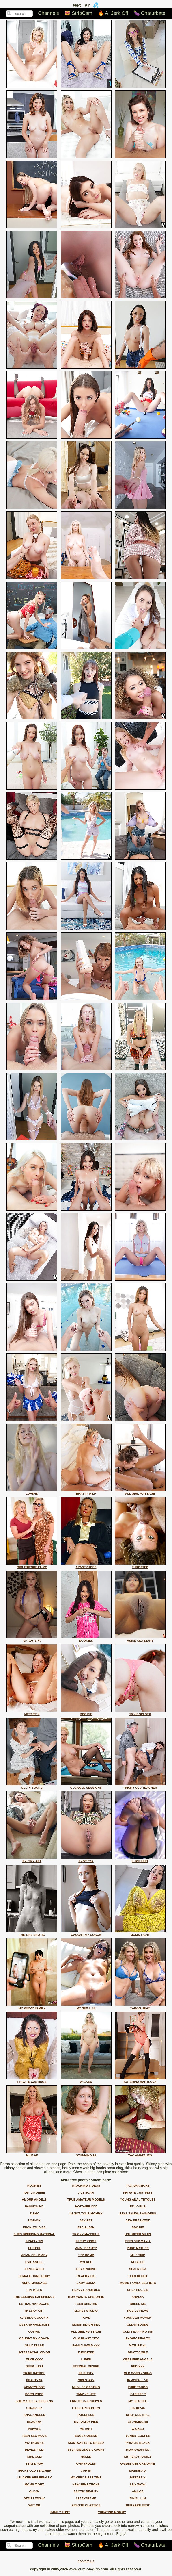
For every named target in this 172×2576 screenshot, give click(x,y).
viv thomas (34, 2443)
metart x (31, 1713)
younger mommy (138, 2318)
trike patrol (34, 2374)
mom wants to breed (86, 2443)
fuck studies (34, 2228)
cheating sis (137, 2290)
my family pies (86, 2422)
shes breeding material (34, 2235)
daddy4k (137, 2408)
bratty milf (86, 1492)
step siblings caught (86, 2450)
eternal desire (86, 2367)
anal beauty (86, 2248)
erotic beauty (86, 2492)
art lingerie (34, 2193)
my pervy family (31, 2007)
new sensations (86, 2485)
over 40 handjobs (34, 2325)
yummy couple (137, 2436)
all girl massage (140, 1492)
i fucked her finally (34, 2478)
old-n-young (31, 1786)
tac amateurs (140, 2154)
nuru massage (34, 2283)
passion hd (34, 2207)
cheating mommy (112, 2513)
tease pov (34, 2464)
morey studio (86, 2311)
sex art (86, 2221)
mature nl (138, 2346)
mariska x (137, 2471)
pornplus (85, 2415)
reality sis (86, 2276)
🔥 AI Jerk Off (113, 14)
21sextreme (86, 2499)
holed (86, 2457)
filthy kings (86, 2242)
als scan (86, 2193)
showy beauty (137, 2339)
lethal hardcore (34, 2304)
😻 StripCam (78, 14)
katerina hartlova (140, 2080)
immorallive (137, 2381)
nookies (86, 1639)
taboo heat (140, 2007)
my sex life (86, 2007)
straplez (34, 2408)
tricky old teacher (140, 1786)
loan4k (31, 1492)
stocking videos (86, 2186)
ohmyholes (86, 2464)
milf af (31, 2154)
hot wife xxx (86, 2207)
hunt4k (34, 2248)
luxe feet (140, 1860)
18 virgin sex (140, 1713)
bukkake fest (138, 2506)
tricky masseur (85, 2235)
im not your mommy (86, 2214)
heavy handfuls (86, 2290)
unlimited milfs (138, 2235)
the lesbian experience (34, 2297)
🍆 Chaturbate (150, 14)
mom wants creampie (86, 2297)
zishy (34, 2214)
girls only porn (86, 2408)
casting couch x (34, 2318)
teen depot (137, 2276)
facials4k (85, 2228)
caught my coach (86, 1933)
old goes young (138, 2374)
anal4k (138, 2297)
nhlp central (138, 2415)
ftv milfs (34, 2290)
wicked (86, 2080)
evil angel (34, 2262)
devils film (34, 2450)
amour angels (34, 2200)
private (34, 2429)
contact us (86, 2562)
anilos (137, 2492)
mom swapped (137, 2450)
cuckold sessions (86, 1786)
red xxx (137, 2367)
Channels (48, 14)
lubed (86, 2360)
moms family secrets (138, 2283)
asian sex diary (140, 1639)
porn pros (34, 2394)
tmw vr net (86, 2394)
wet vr (34, 2506)
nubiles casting (86, 2387)
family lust (60, 2513)
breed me (138, 2304)
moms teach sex (86, 2325)
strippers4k (34, 2499)
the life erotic (31, 1933)
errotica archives (86, 2401)
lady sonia (86, 2283)
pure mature (138, 2248)
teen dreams (86, 2304)
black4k (34, 2422)
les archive (86, 2269)
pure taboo (138, 2387)
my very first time (86, 2478)
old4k (34, 2492)
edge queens (86, 2436)
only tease (34, 2346)
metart (86, 2429)
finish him (138, 2499)
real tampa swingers (137, 2214)
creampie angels (138, 2360)
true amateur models (86, 2200)
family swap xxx (86, 2346)
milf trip (137, 2255)
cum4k (86, 2471)
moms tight (140, 1933)
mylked (86, 2262)
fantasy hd (34, 2269)
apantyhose (86, 1566)
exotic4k (86, 1860)
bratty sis (34, 2242)
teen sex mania (138, 2242)
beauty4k (34, 2381)
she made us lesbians (34, 2401)
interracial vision (34, 2353)
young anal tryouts (137, 2200)
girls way (86, 2381)
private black (138, 2443)
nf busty (86, 2374)
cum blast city (86, 2339)
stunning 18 (86, 2154)
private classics (86, 2506)
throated (140, 1566)
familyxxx (34, 2360)
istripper (138, 2394)
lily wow (137, 2485)
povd (86, 2318)
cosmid (34, 2332)
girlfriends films (31, 1566)
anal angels (34, 2415)
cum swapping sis (138, 2332)
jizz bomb (86, 2255)
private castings (31, 2080)
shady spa (31, 1639)
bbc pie (86, 1713)
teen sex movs (34, 2436)
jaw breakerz (138, 2221)
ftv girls (138, 2207)
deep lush (34, 2367)
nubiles (137, 2262)
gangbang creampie (137, 2464)
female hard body (34, 2276)
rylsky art (31, 1860)
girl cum (34, 2457)
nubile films (137, 2311)
